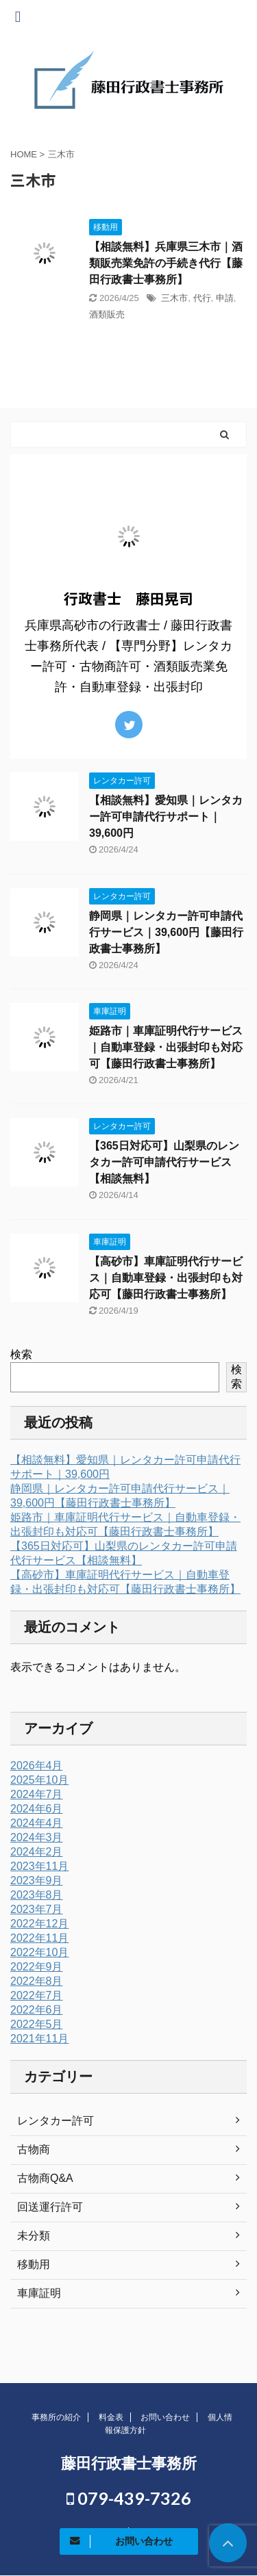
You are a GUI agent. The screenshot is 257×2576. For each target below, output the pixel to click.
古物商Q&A (45, 2178)
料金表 (111, 2417)
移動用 (33, 2264)
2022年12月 (39, 1923)
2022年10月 (39, 1952)
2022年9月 (36, 1967)
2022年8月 (36, 1981)
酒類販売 (107, 314)
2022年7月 (36, 1995)
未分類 (33, 2235)
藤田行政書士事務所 (129, 2463)
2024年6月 (36, 1808)
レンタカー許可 (55, 2120)
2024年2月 (36, 1852)
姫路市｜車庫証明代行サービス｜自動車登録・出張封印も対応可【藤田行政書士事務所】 (166, 1047)
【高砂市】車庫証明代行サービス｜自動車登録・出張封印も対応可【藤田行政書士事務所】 (166, 1278)
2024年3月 (36, 1837)
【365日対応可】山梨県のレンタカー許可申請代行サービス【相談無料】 (164, 1162)
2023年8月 (36, 1895)
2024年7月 (36, 1794)
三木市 (174, 298)
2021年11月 (39, 2038)
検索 (21, 1354)
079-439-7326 (128, 2498)
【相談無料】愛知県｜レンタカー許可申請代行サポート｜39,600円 (166, 816)
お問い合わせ (165, 2417)
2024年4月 (36, 1823)
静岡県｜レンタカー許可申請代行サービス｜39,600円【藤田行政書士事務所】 (166, 932)
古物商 (33, 2149)
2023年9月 (36, 1880)
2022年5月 (36, 2024)
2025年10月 (39, 1780)
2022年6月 (36, 2010)
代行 (202, 298)
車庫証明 (39, 2293)
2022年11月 (39, 1938)
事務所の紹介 (56, 2417)
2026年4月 (36, 1765)
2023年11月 (39, 1866)
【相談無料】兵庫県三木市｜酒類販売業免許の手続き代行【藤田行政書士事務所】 (166, 263)
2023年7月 (36, 1909)
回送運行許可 (50, 2207)
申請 (225, 298)
